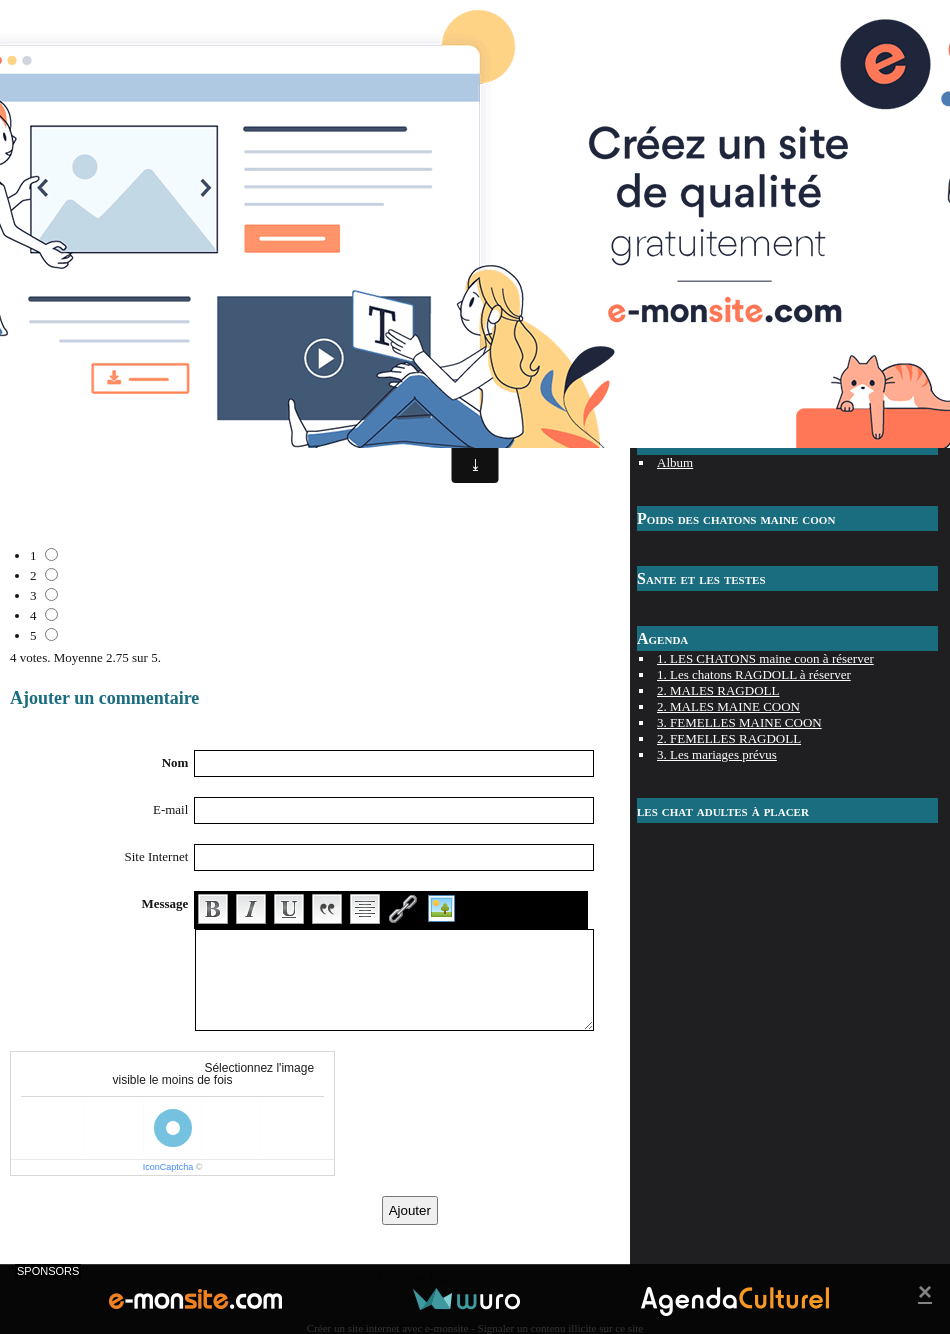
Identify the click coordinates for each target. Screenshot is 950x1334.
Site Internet (156, 856)
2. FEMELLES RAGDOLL (729, 738)
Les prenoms (690, 386)
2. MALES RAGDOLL (718, 690)
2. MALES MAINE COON (728, 706)
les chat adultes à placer (723, 810)
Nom (175, 762)
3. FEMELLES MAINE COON (739, 722)
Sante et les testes (701, 578)
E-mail (170, 809)
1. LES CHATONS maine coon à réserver (765, 658)
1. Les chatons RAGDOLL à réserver (754, 674)
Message (164, 903)
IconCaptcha (168, 1167)
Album (675, 462)
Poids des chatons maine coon (736, 518)
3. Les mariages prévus (717, 754)
